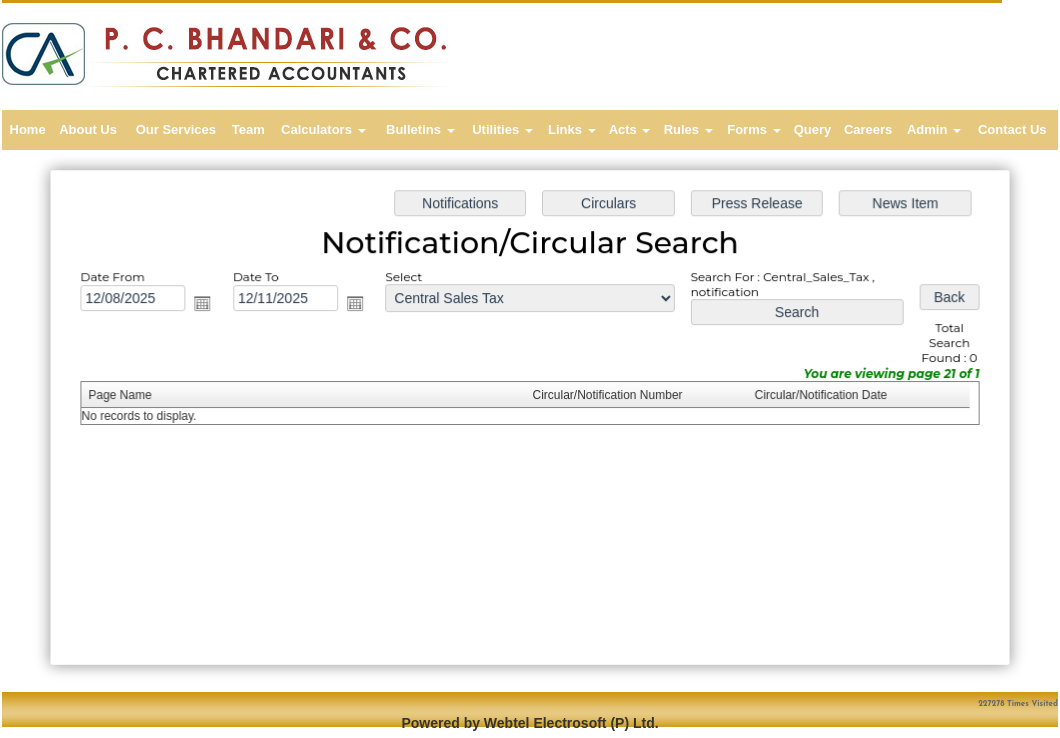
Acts (630, 129)
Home (28, 129)
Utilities (502, 129)
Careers (868, 129)
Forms (753, 129)
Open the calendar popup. (209, 306)
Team (248, 129)
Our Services (176, 129)
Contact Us (1012, 129)
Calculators (323, 129)
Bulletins (420, 129)
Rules (688, 129)
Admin (934, 129)
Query (813, 129)
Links (572, 129)
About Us (88, 129)
